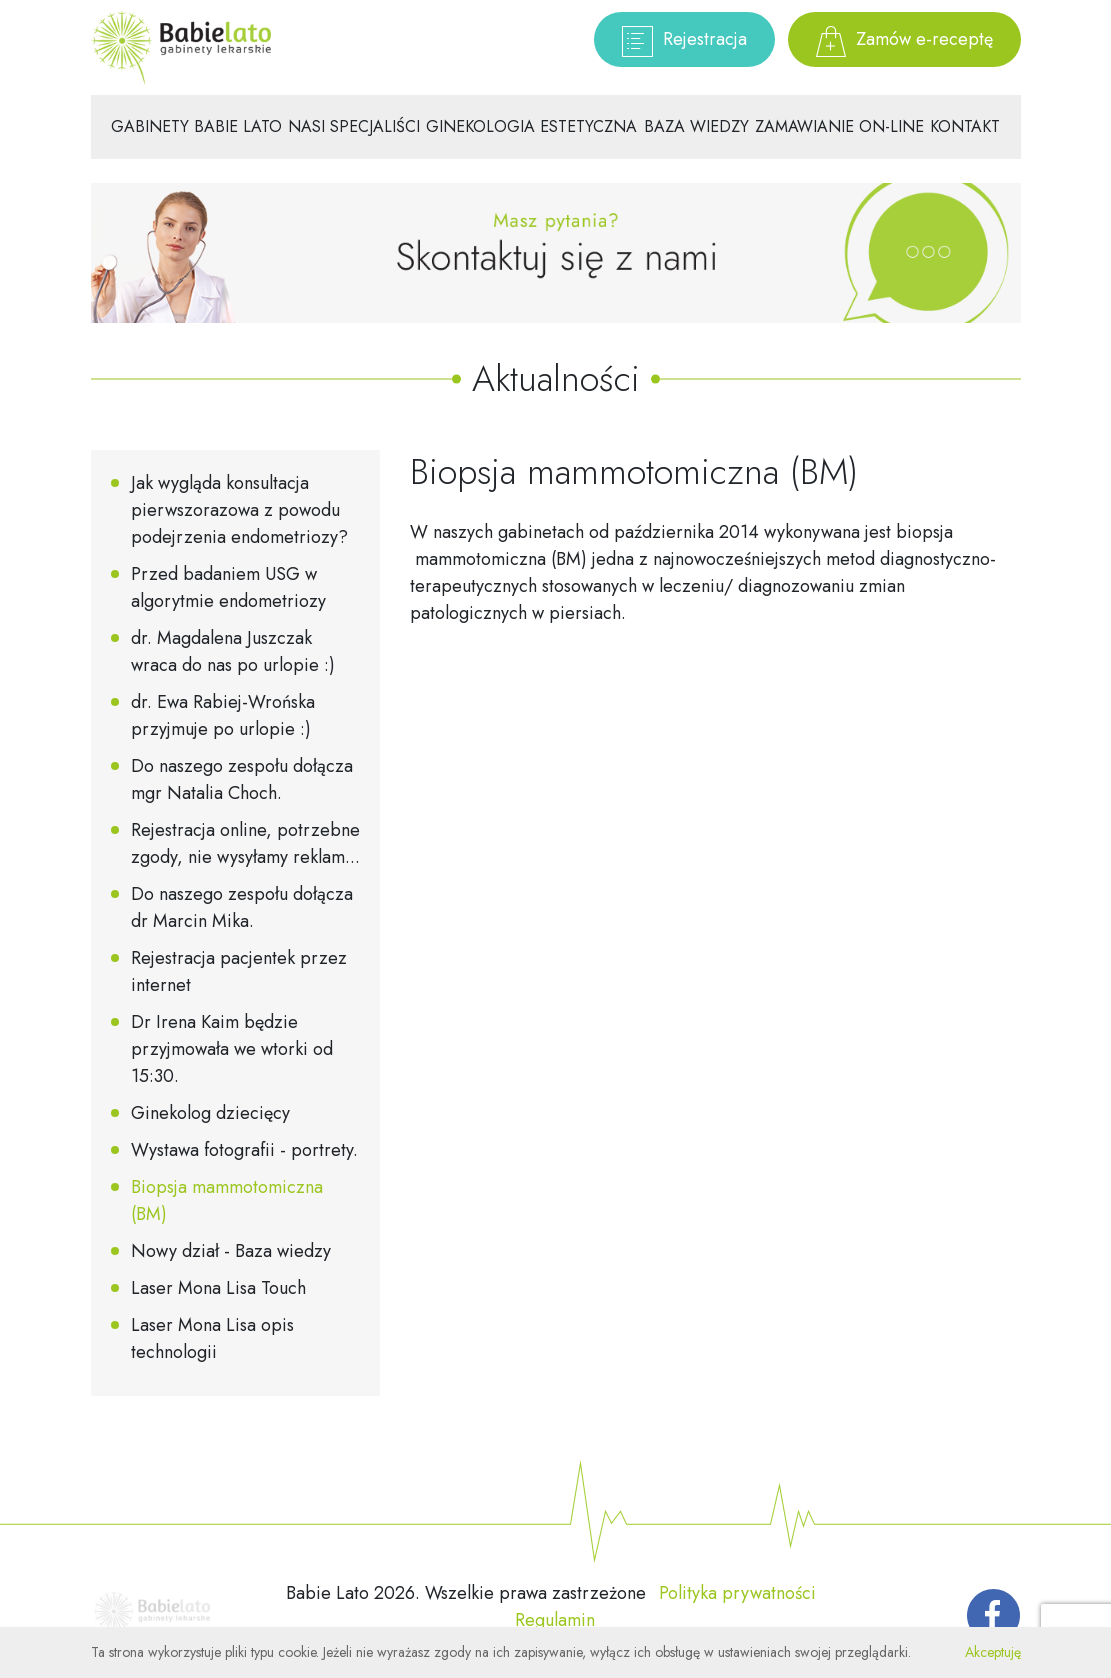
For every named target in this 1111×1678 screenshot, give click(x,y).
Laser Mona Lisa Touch (218, 1288)
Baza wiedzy (696, 126)
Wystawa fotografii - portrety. (244, 1150)
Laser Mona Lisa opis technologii (212, 1338)
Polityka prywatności (737, 1593)
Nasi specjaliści (354, 126)
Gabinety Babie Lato (196, 126)
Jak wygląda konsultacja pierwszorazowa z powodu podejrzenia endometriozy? (239, 510)
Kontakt (965, 126)
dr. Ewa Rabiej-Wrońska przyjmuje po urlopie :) (223, 715)
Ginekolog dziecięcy (210, 1113)
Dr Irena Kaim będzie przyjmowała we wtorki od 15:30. (232, 1049)
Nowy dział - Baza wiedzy (231, 1251)
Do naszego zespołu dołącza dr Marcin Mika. (242, 907)
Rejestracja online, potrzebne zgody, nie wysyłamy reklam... (245, 843)
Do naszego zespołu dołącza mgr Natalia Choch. (242, 779)
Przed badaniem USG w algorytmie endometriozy (228, 587)
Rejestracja (684, 41)
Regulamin (555, 1620)
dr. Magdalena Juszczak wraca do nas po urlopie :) (233, 651)
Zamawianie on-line (839, 126)
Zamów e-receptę (904, 41)
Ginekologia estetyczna (531, 126)
